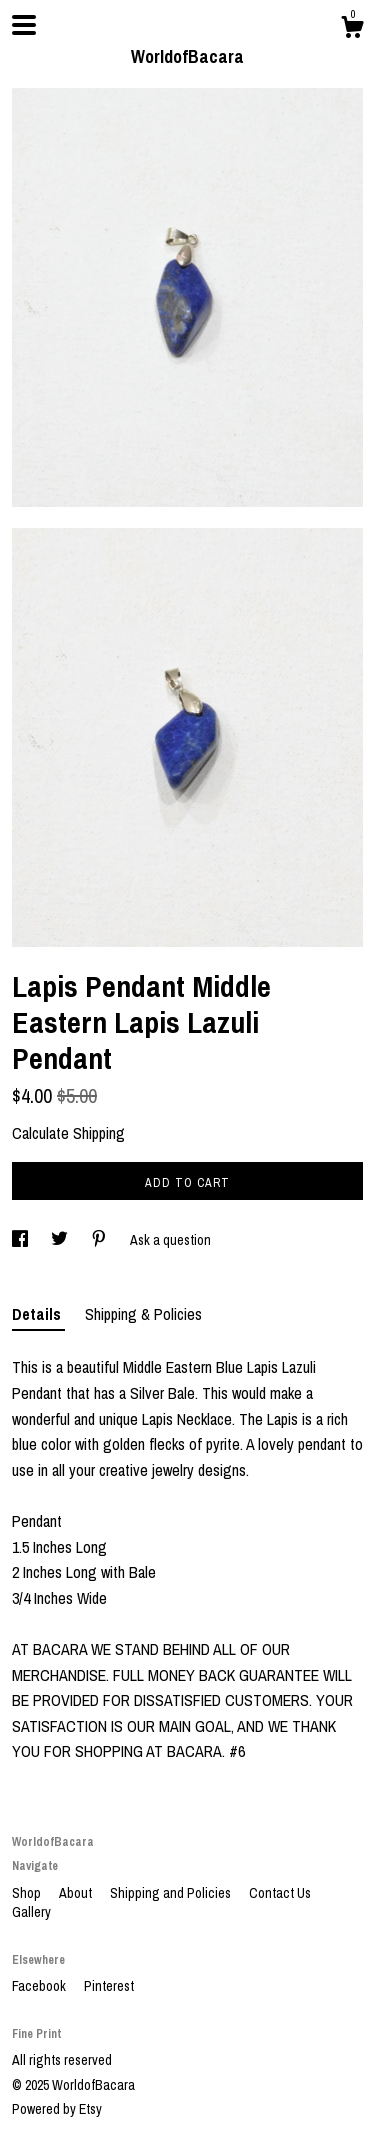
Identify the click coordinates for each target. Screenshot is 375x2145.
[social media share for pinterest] (100, 1240)
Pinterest (109, 1986)
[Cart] (352, 30)
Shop (28, 1893)
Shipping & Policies (143, 1314)
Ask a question (170, 1240)
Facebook (40, 1986)
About (77, 1893)
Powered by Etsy (57, 2109)
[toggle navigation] (24, 25)
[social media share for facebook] (21, 1240)
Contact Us (280, 1893)
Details (38, 1314)
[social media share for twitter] (61, 1240)
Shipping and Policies (172, 1893)
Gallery (31, 1912)
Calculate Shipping (68, 1133)
